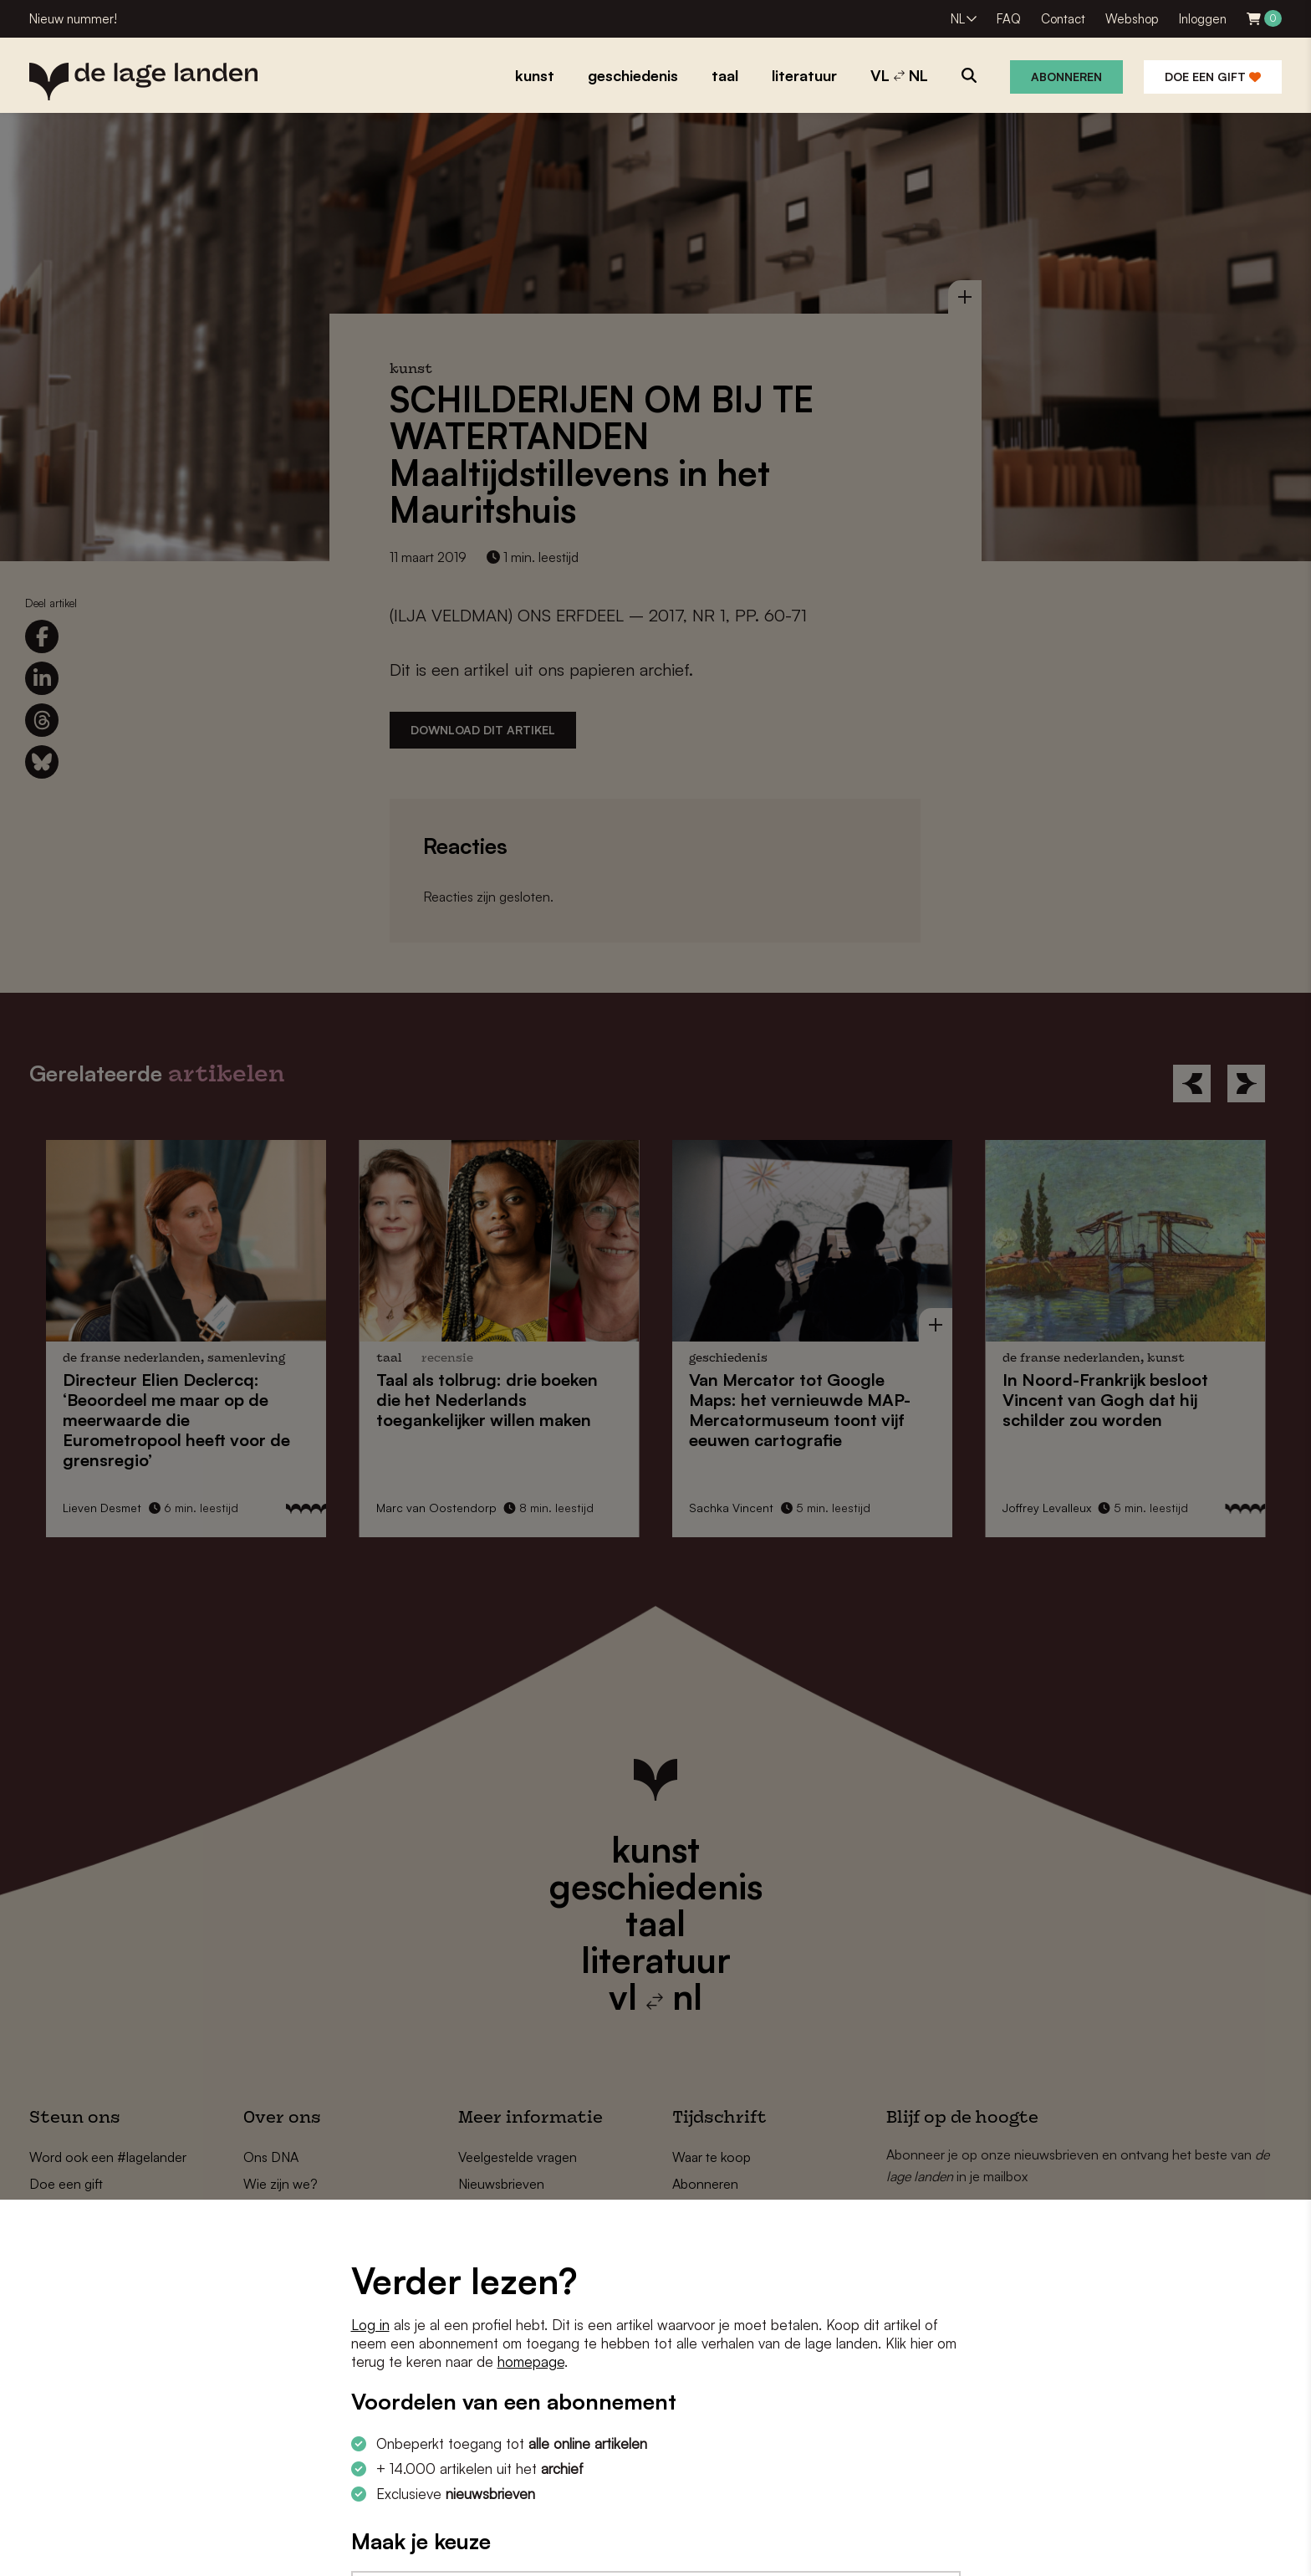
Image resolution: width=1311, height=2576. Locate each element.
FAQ (1009, 19)
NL (958, 19)
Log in (370, 2324)
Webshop (1132, 19)
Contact (1063, 19)
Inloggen (1203, 19)
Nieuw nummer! (73, 19)
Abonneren (1066, 76)
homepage (530, 2361)
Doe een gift (1213, 76)
